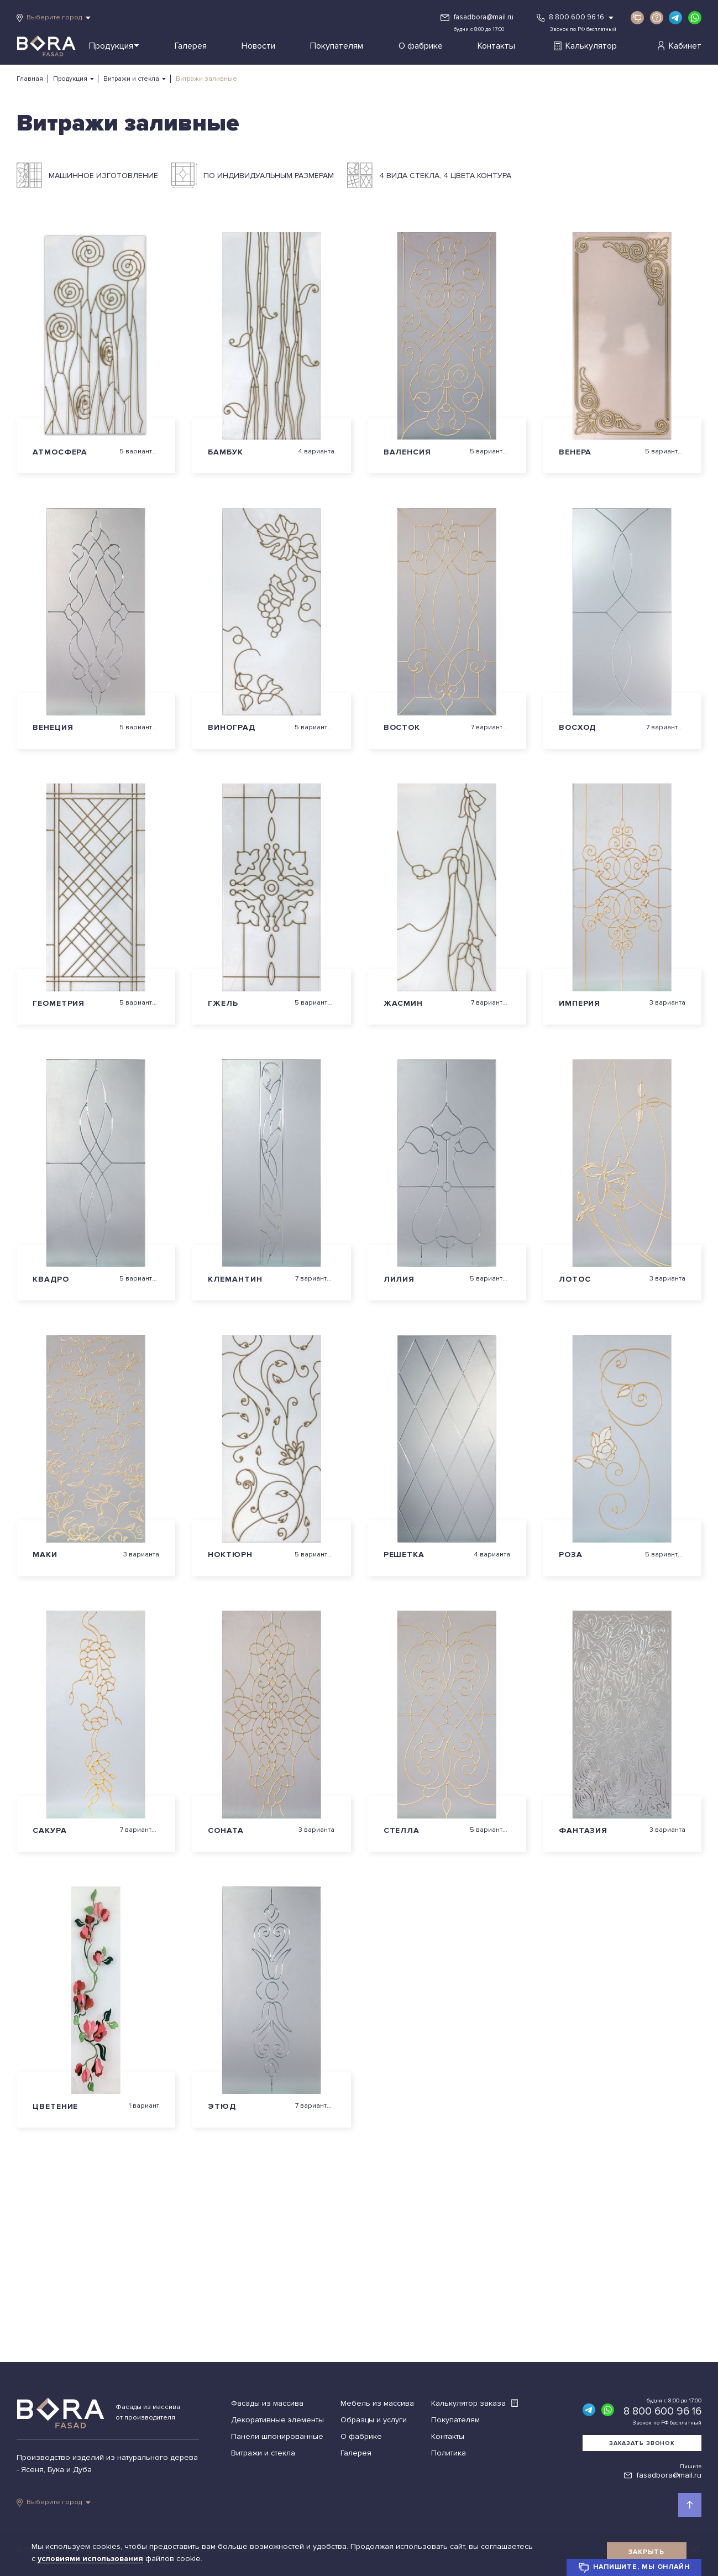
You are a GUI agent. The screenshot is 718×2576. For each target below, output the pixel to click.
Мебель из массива (377, 2403)
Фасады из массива (267, 2403)
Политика (448, 2453)
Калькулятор (585, 45)
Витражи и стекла (131, 79)
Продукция (114, 45)
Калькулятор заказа (474, 2403)
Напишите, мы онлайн (634, 2567)
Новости (258, 45)
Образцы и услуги (373, 2420)
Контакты (496, 45)
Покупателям (336, 45)
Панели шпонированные (277, 2436)
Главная (30, 79)
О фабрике (421, 45)
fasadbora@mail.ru (483, 17)
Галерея (191, 45)
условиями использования (91, 2558)
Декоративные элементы (277, 2420)
